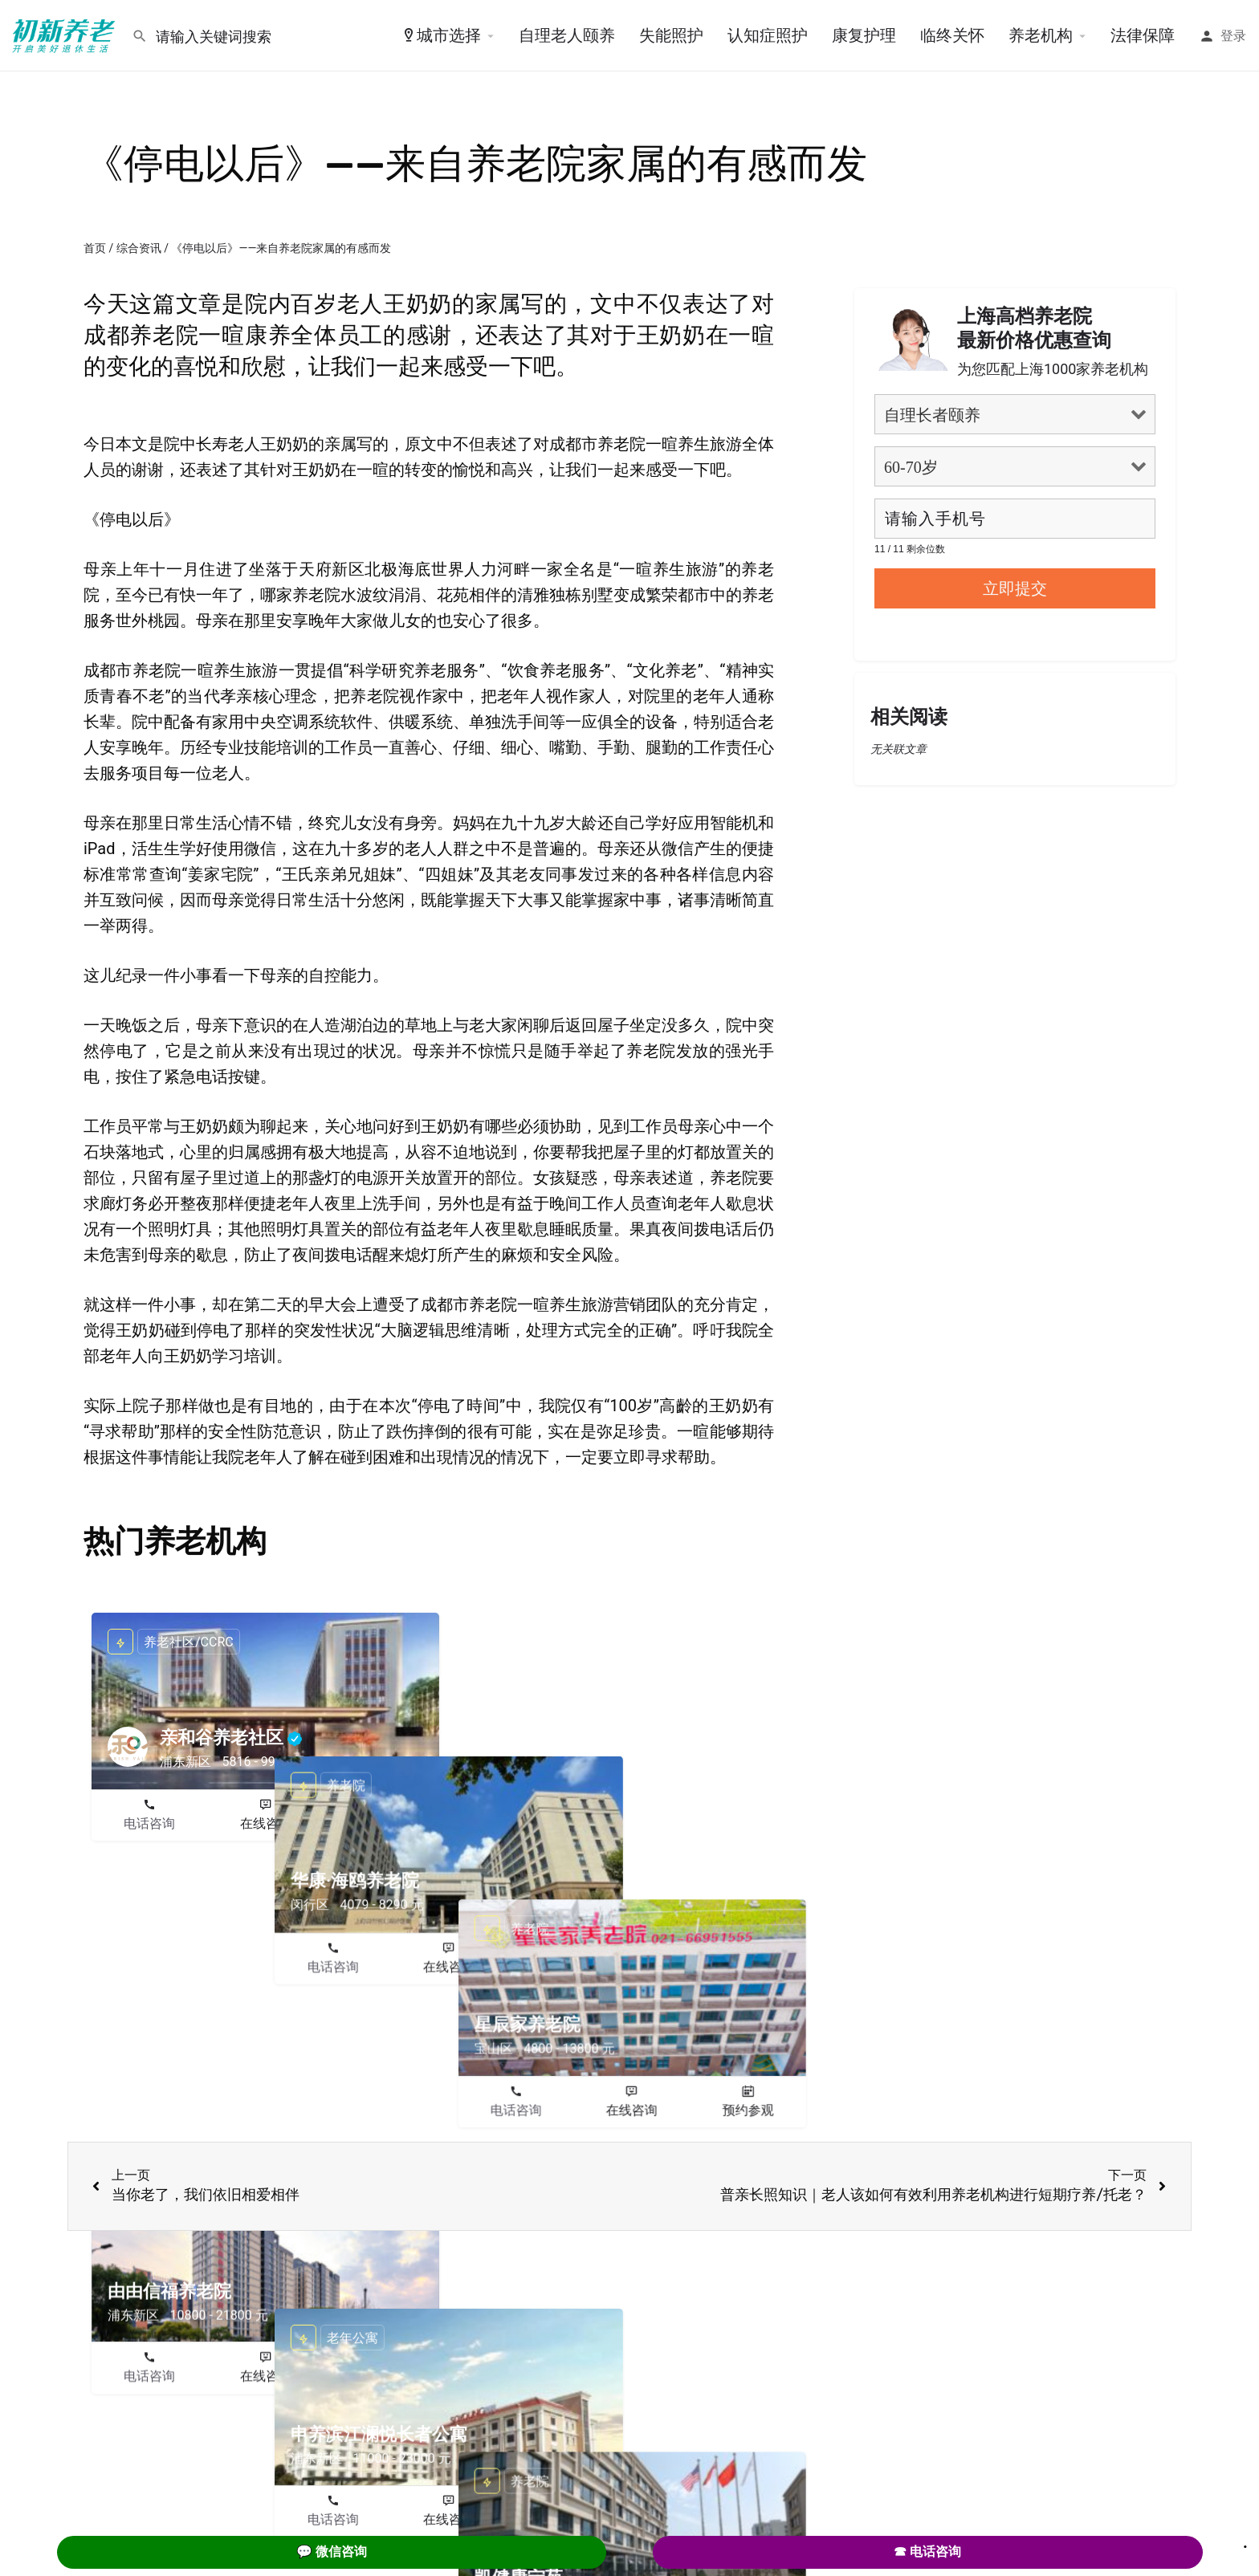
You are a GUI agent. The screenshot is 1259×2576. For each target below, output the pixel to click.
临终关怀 (952, 35)
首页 (95, 248)
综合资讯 (138, 248)
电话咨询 (149, 1823)
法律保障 (1142, 35)
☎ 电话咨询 (927, 2551)
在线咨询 (265, 1823)
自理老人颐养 (567, 35)
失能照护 (671, 35)
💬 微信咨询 (331, 2551)
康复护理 (864, 35)
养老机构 (1040, 35)
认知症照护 (767, 35)
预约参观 (381, 1823)
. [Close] (1245, 2541)
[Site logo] (66, 34)
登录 (1233, 35)
